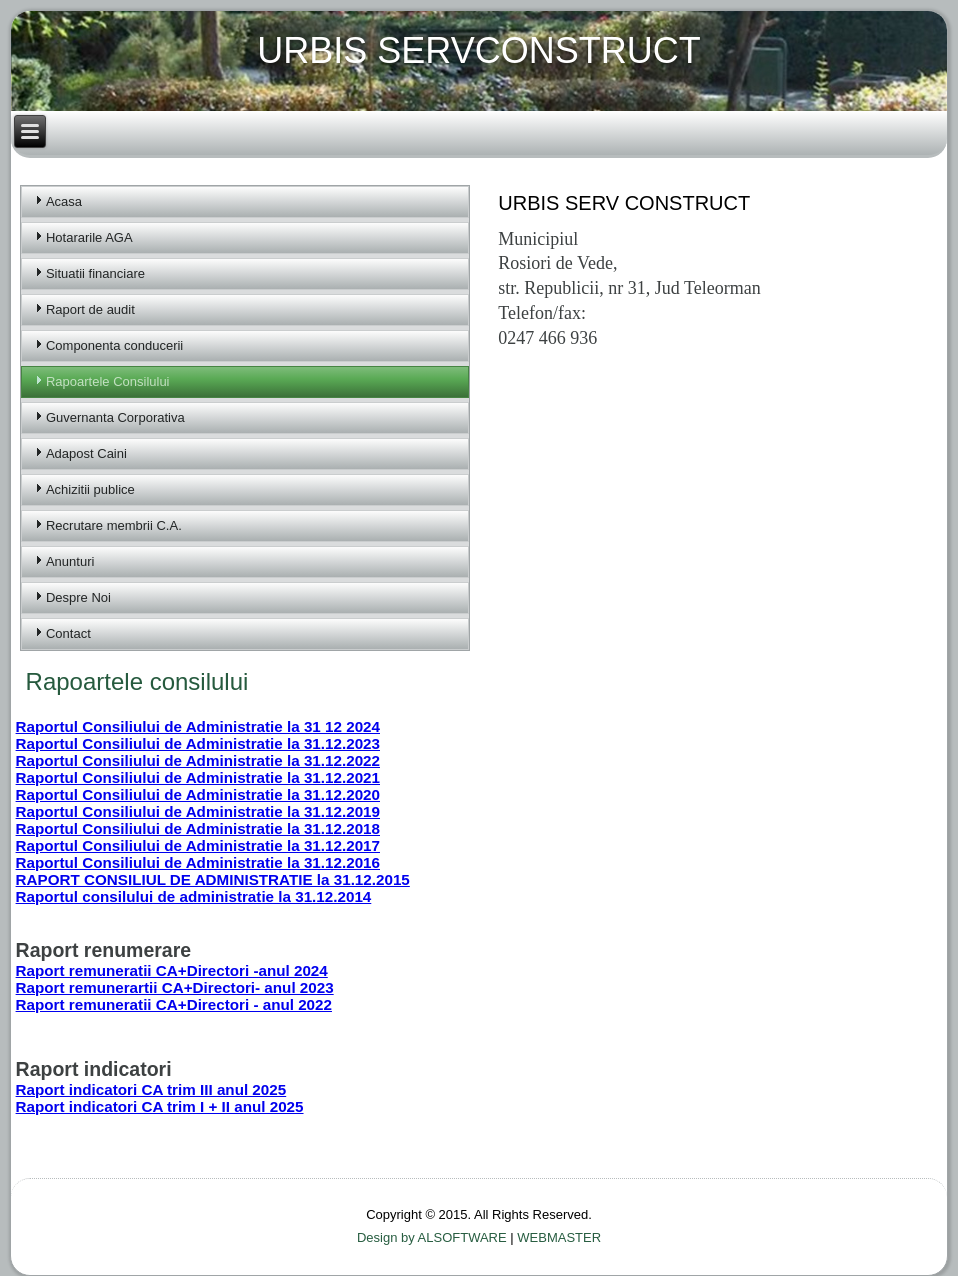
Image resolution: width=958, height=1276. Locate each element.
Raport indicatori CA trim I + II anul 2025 (160, 1106)
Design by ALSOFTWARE (433, 1237)
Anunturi (70, 561)
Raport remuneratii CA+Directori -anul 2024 (172, 970)
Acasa (64, 201)
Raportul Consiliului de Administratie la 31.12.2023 (198, 743)
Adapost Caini (86, 453)
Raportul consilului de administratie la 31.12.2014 (194, 896)
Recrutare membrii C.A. (114, 525)
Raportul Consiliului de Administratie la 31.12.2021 (198, 777)
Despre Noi (78, 597)
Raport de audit (90, 309)
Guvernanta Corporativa (115, 417)
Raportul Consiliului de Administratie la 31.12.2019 (198, 811)
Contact (68, 633)
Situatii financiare (95, 273)
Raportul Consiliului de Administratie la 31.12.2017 (198, 845)
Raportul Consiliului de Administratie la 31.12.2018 (198, 828)
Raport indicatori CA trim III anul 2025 (151, 1089)
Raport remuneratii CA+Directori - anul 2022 (174, 1004)
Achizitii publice (90, 489)
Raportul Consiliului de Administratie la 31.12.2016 (198, 862)
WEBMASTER (559, 1237)
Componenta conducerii (114, 345)
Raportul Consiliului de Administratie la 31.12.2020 (198, 794)
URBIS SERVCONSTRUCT (478, 50)
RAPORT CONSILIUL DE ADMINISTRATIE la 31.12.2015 (213, 879)
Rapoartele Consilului (108, 381)
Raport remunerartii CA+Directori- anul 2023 (175, 987)
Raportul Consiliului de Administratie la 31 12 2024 (198, 726)
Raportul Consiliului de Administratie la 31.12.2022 (198, 760)
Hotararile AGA (89, 237)
